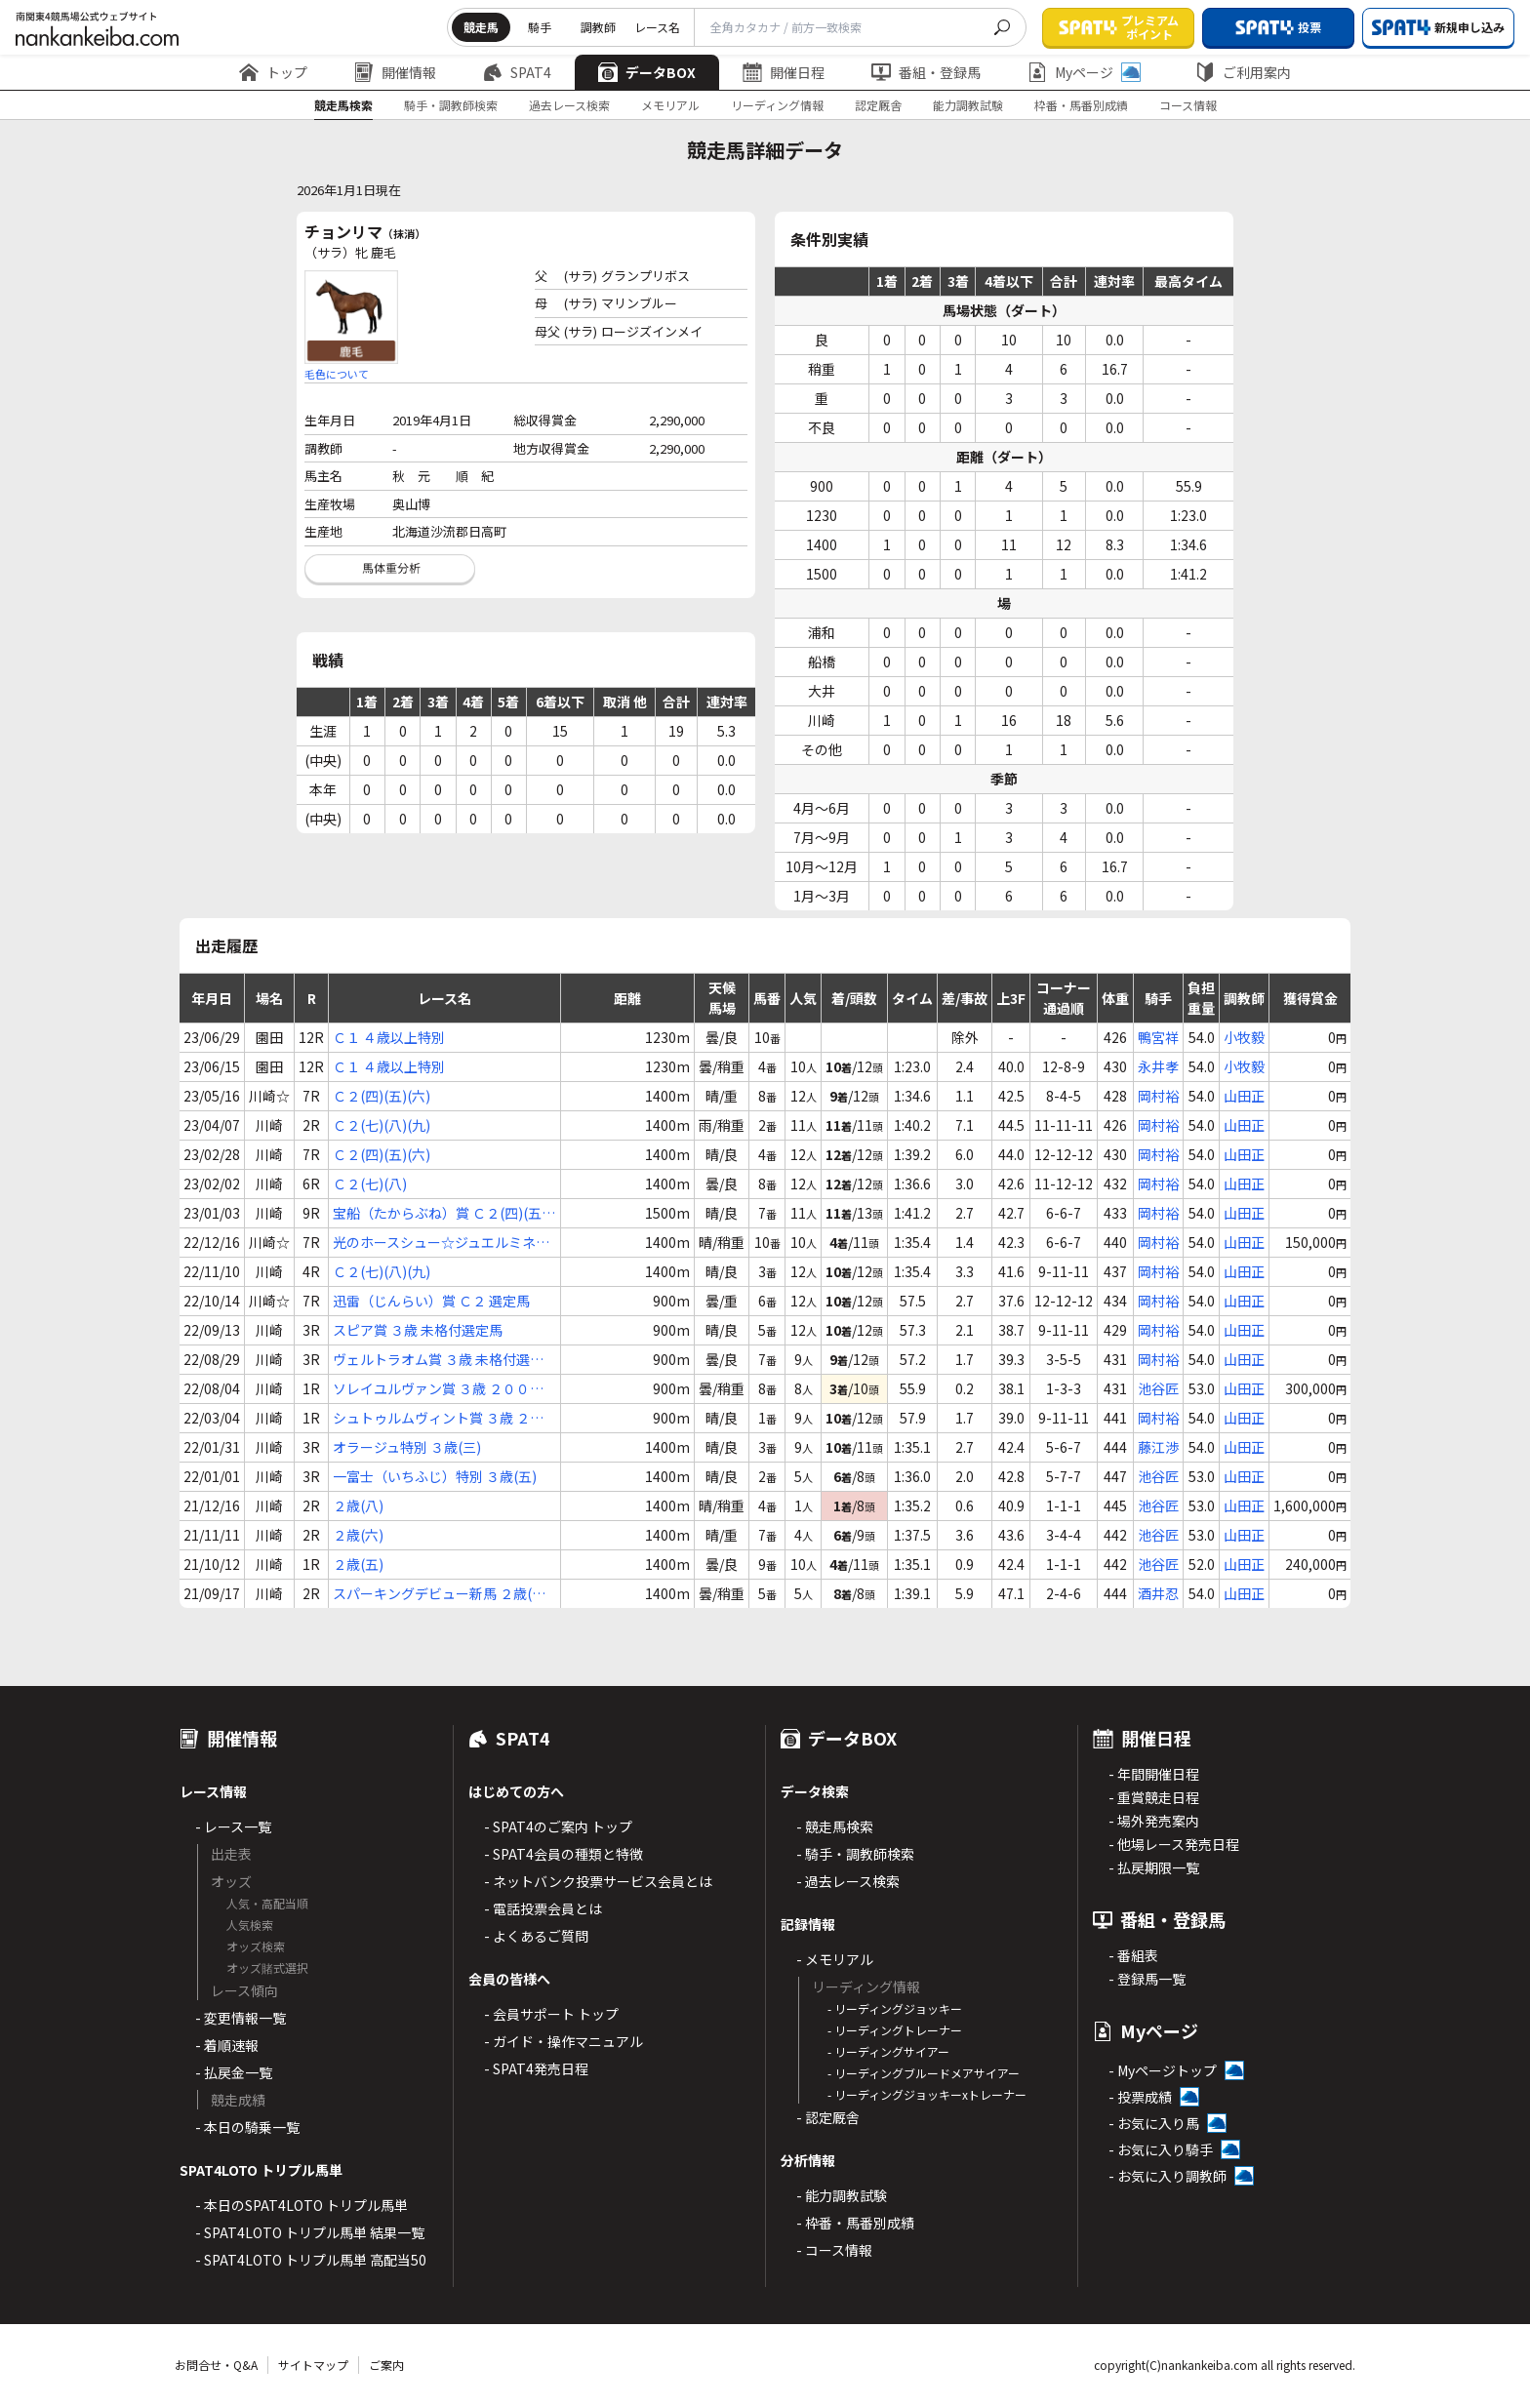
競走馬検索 (343, 105)
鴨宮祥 (1158, 1037)
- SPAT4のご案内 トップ (558, 1826)
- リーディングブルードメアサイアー (923, 2073)
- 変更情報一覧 (240, 2017)
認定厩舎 (878, 105)
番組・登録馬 (926, 72)
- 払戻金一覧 (233, 2072)
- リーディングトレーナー (894, 2030)
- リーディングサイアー (888, 2051)
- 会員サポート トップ (551, 2014)
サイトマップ (313, 2364)
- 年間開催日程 (1153, 1774)
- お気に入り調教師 (1167, 2176)
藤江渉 (1158, 1447)
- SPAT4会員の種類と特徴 (563, 1854)
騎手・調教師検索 (451, 105)
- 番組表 (1133, 1955)
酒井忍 (1158, 1593)
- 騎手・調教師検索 (855, 1854)
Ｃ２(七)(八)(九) (381, 1125)
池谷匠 (1158, 1388)
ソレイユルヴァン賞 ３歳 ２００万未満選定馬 (438, 1389)
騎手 (539, 27)
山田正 (1244, 1095)
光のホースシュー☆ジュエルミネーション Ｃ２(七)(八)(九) (441, 1242)
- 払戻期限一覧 (1153, 1867)
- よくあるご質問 (536, 1936)
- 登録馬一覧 (1147, 1978)
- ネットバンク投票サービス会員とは (598, 1881)
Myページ (1084, 72)
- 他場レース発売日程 (1173, 1844)
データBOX (647, 72)
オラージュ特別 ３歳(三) (407, 1447)
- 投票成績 (1140, 2097)
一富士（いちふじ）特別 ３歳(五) (435, 1476)
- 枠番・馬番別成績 (855, 2222)
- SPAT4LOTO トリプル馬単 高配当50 (310, 2259)
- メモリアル (834, 1959)
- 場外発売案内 (1153, 1820)
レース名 (657, 27)
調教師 (598, 27)
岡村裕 (1158, 1095)
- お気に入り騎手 (1160, 2149)
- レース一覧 (233, 1826)
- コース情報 (834, 2250)
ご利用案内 (1243, 72)
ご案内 (386, 2364)
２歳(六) (358, 1535)
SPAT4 (517, 72)
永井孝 (1158, 1066)
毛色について (336, 373)
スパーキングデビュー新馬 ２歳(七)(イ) (441, 1594)
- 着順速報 (227, 2045)
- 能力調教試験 (841, 2195)
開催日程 (784, 72)
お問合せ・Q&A (216, 2364)
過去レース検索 (569, 105)
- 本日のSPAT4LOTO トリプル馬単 (301, 2205)
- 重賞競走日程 (1153, 1797)
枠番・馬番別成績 (1081, 105)
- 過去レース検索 (848, 1881)
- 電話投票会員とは (543, 1908)
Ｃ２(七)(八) (370, 1183)
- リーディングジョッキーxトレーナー (927, 2094)
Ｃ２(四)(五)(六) (381, 1095)
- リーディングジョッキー (894, 2008)
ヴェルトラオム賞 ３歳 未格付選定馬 (438, 1359)
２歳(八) (358, 1505)
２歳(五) (358, 1564)
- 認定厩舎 (828, 2117)
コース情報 (1188, 105)
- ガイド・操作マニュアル (563, 2041)
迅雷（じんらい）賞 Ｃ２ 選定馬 (431, 1300)
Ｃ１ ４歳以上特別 (389, 1037)
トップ (273, 72)
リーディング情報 (777, 105)
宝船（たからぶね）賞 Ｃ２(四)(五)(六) (439, 1213)
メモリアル (670, 105)
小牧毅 (1244, 1037)
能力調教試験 (968, 105)
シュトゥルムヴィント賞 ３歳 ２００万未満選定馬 (438, 1418)
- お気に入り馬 (1153, 2123)
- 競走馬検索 (834, 1826)
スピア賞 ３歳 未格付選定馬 (418, 1330)
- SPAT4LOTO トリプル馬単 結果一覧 (309, 2232)
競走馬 (481, 27)
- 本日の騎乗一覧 (247, 2127)
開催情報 (395, 72)
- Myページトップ (1162, 2070)
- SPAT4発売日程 (536, 2068)
